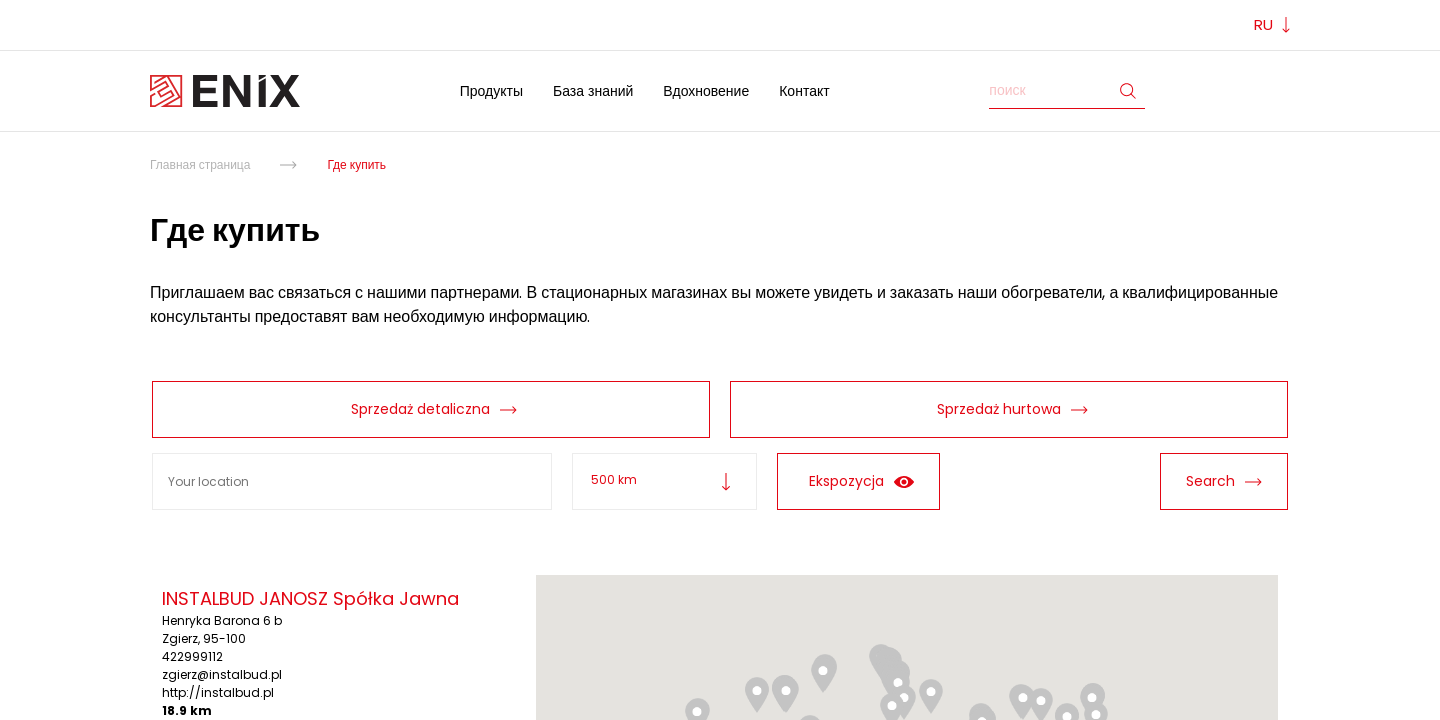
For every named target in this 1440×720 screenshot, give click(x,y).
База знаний (593, 91)
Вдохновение (706, 91)
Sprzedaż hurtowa (996, 409)
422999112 (192, 656)
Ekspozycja (858, 481)
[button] (931, 696)
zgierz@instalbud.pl (222, 674)
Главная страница (200, 164)
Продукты (491, 91)
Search (1224, 481)
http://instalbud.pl (218, 692)
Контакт (804, 91)
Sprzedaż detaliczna (417, 409)
